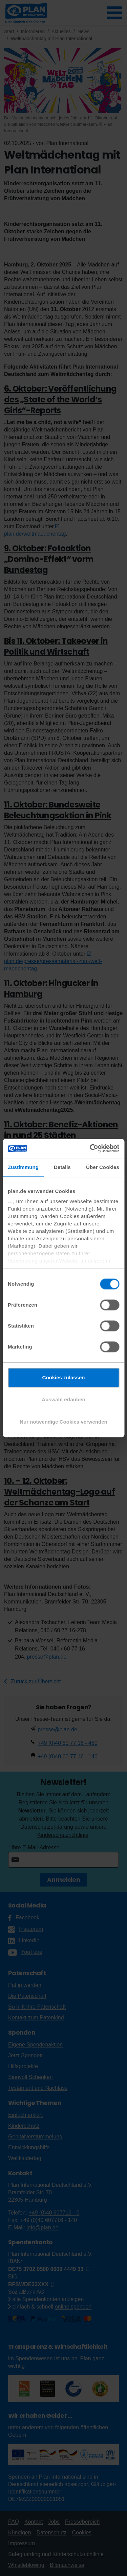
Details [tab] (62, 1167)
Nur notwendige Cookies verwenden (63, 1422)
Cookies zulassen (63, 1377)
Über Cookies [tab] (102, 1167)
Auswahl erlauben (63, 1399)
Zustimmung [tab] (23, 1167)
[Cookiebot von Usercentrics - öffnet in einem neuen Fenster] (90, 1148)
